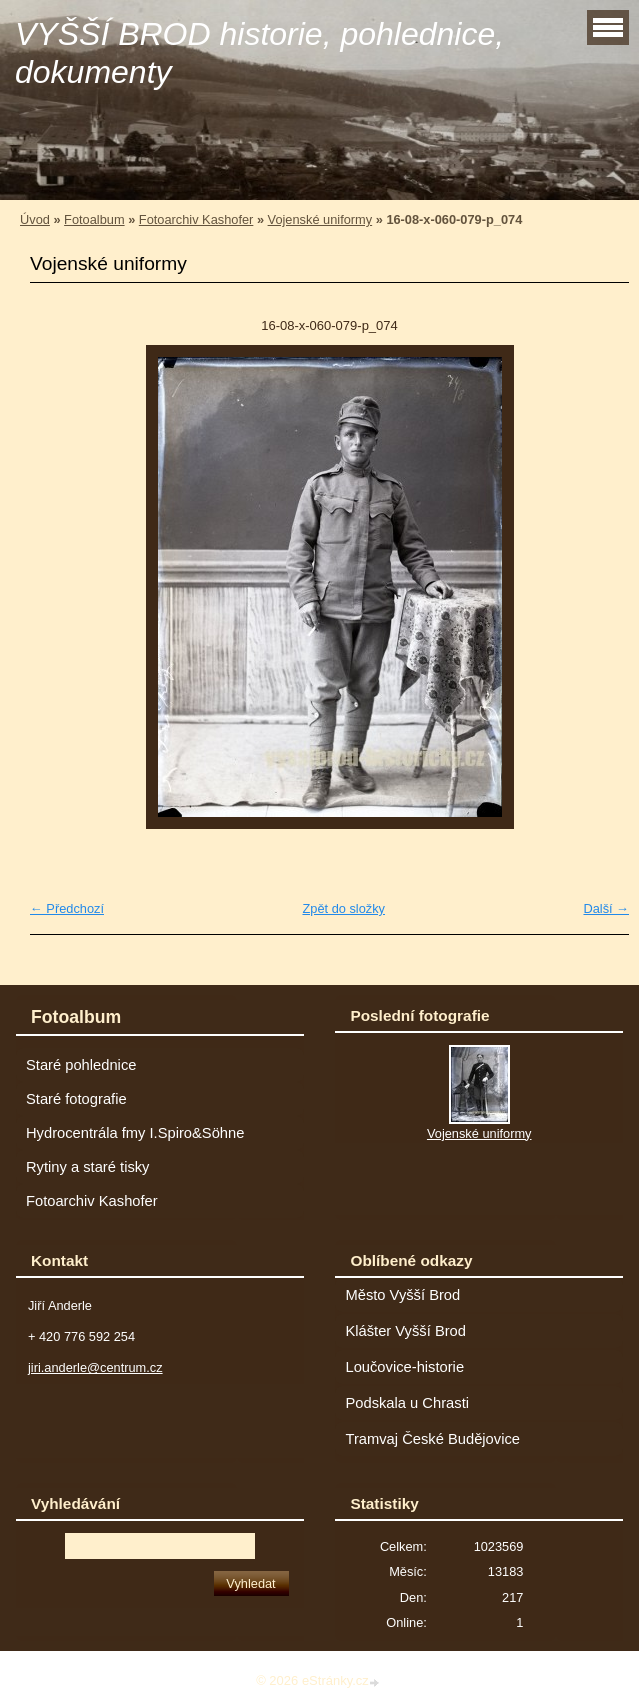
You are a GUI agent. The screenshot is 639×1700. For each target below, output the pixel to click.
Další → (606, 908)
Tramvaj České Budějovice (432, 1439)
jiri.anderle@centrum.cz (95, 1367)
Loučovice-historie (404, 1367)
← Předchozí (67, 908)
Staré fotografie (76, 1099)
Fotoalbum (94, 219)
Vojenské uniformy (320, 219)
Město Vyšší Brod (402, 1295)
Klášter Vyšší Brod (405, 1331)
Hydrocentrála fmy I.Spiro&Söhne (135, 1133)
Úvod (35, 219)
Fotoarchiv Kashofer (196, 219)
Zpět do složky (343, 908)
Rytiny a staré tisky (88, 1167)
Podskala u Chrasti (407, 1403)
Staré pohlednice (81, 1065)
